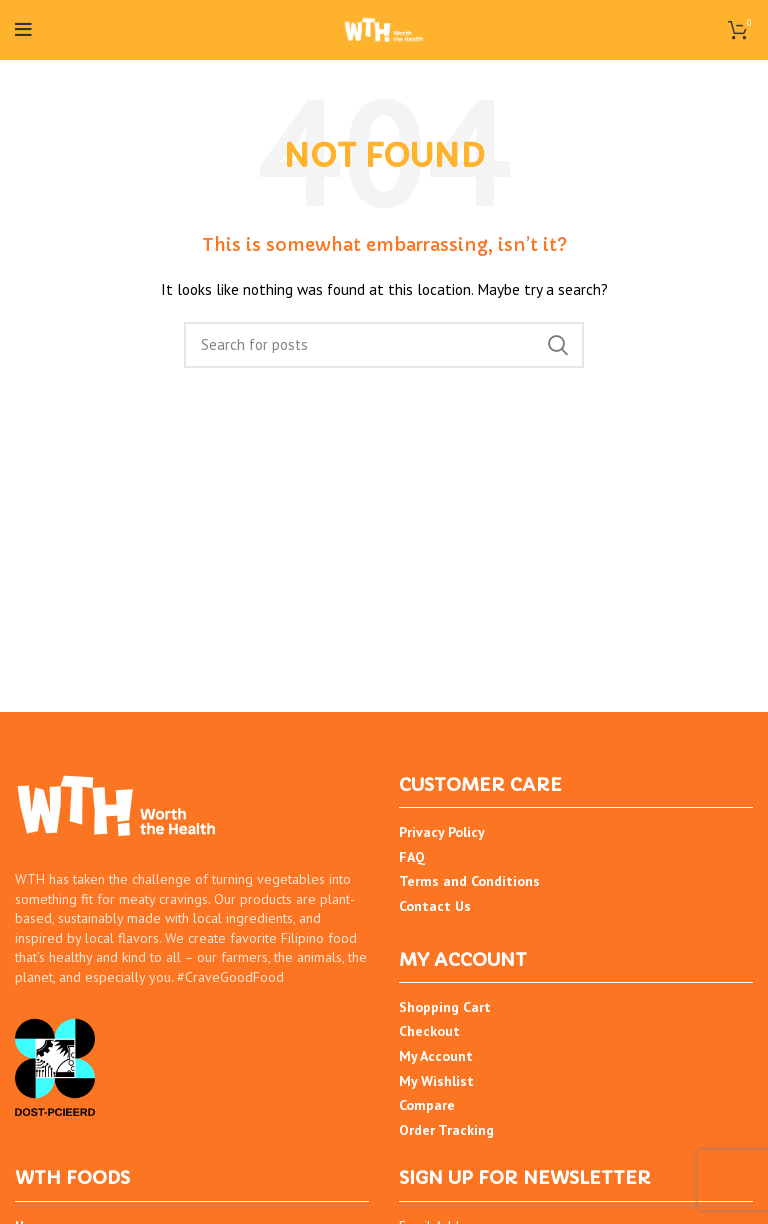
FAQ (412, 857)
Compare (427, 1105)
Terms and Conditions (469, 881)
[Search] (384, 345)
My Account (436, 1056)
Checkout (429, 1031)
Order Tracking (446, 1130)
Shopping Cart (445, 1007)
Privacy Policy (442, 832)
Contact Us (435, 906)
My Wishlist (436, 1081)
